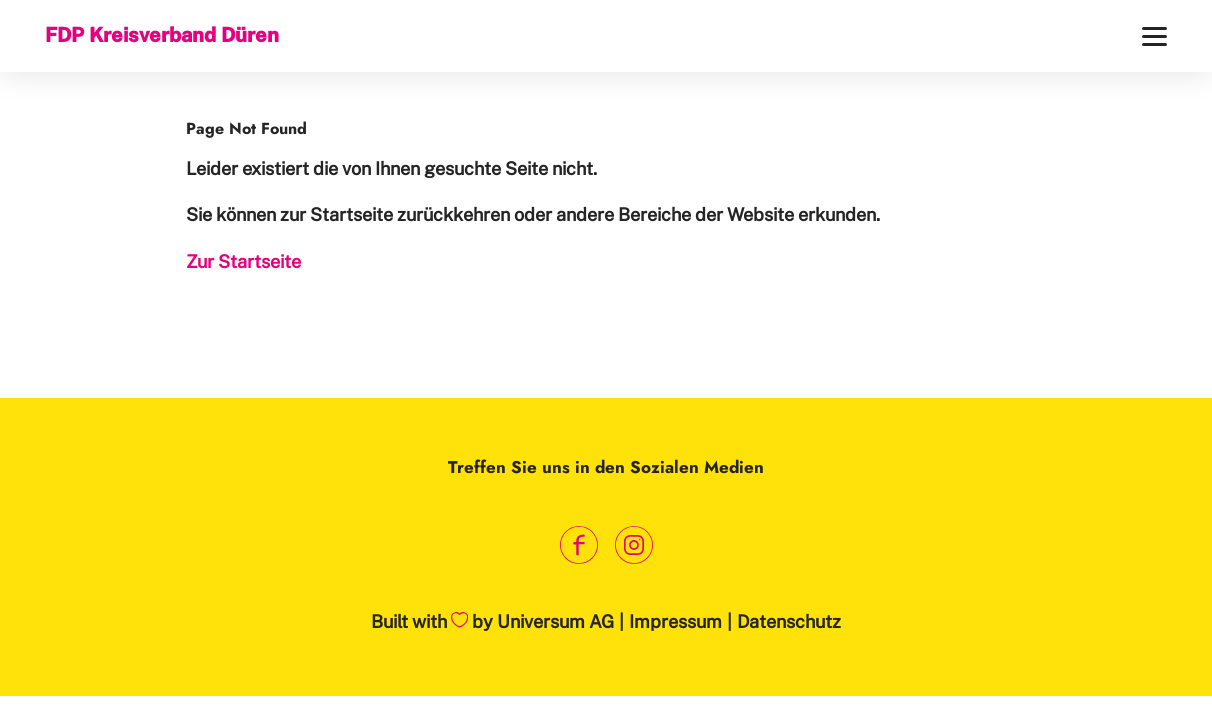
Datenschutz (789, 621)
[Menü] (1154, 36)
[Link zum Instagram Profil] (633, 545)
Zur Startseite (243, 261)
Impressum (675, 621)
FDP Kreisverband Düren (162, 35)
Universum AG (555, 621)
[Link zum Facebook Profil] (578, 545)
